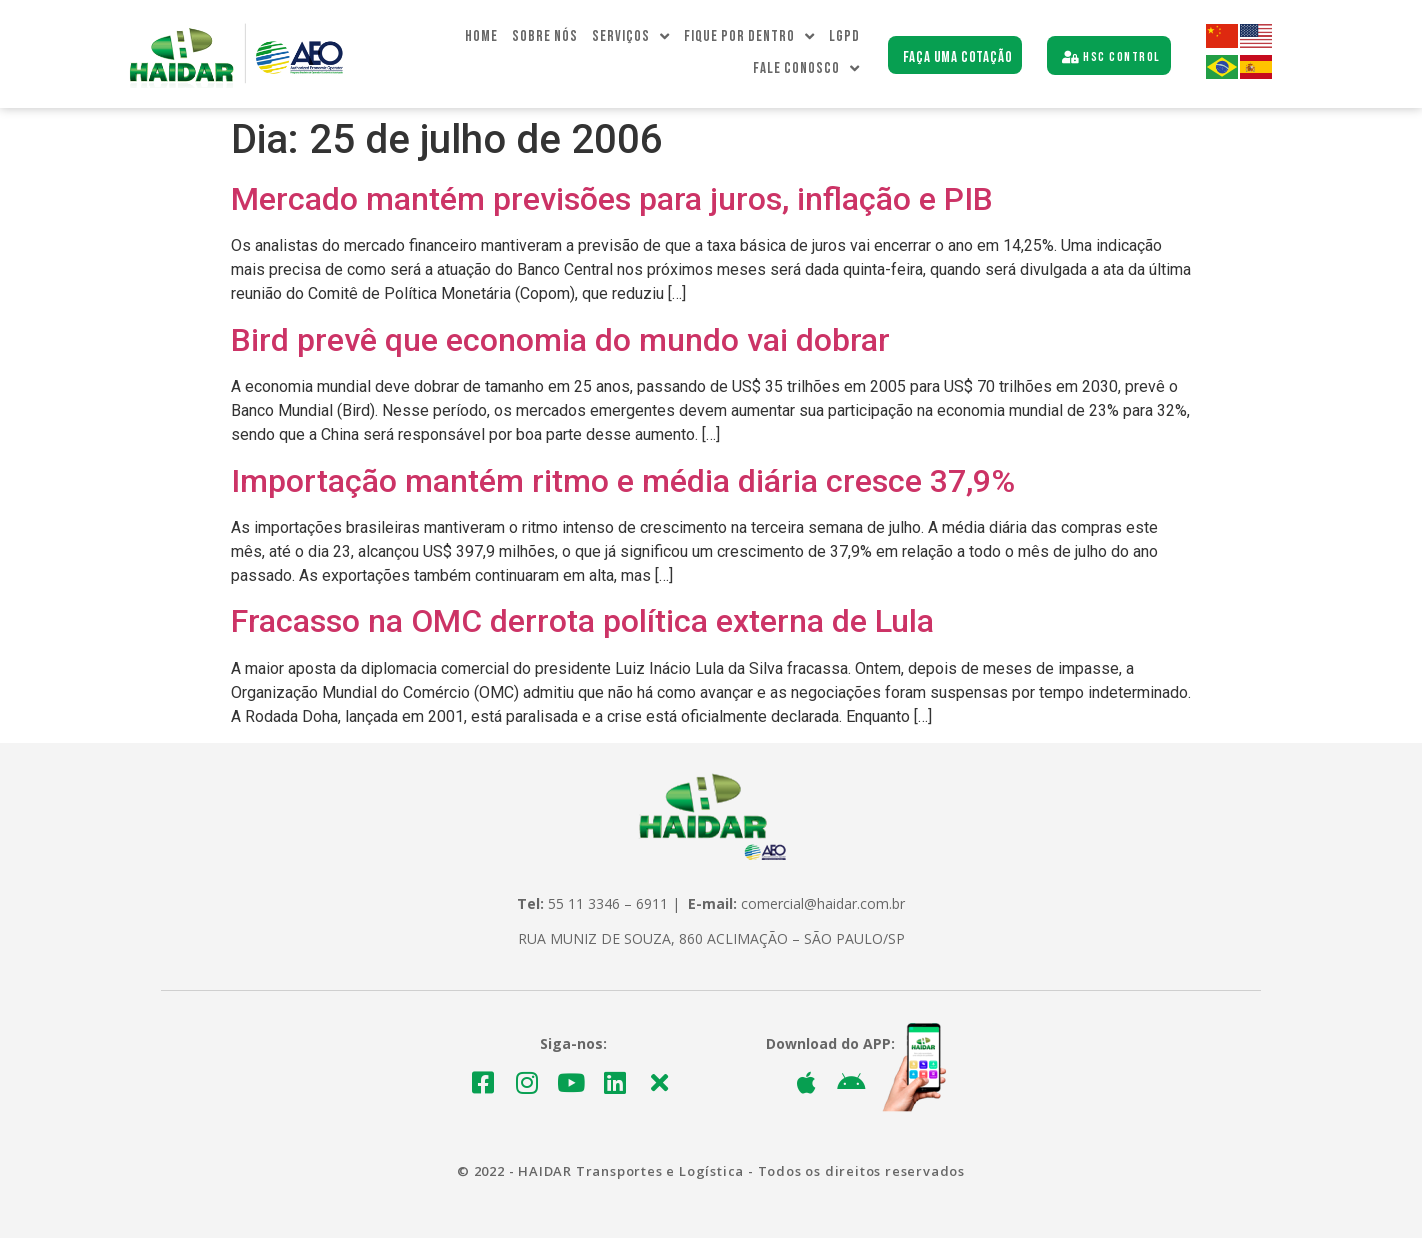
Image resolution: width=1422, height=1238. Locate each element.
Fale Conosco (806, 69)
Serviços (631, 37)
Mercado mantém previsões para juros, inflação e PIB (612, 199)
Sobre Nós (545, 36)
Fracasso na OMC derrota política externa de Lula (582, 621)
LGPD (844, 36)
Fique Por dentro (749, 37)
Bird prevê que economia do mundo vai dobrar (560, 340)
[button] (955, 55)
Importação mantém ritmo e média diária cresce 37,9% (623, 481)
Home (481, 36)
